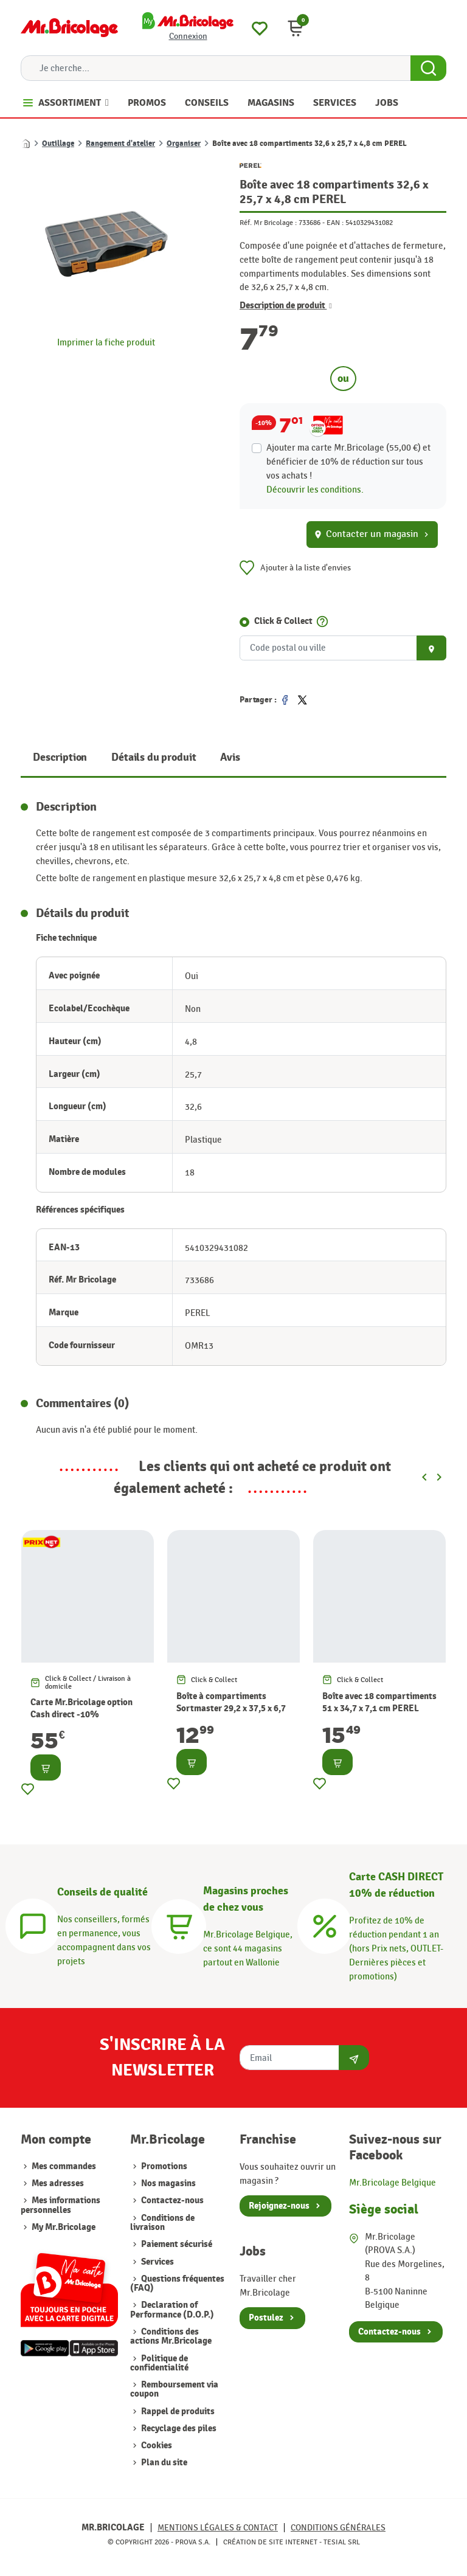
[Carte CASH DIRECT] (325, 1924)
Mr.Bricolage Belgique (392, 2182)
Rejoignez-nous (279, 2206)
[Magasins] (179, 1924)
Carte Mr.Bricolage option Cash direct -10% (81, 1708)
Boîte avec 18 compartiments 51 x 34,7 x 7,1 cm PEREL (379, 1702)
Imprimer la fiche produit (106, 342)
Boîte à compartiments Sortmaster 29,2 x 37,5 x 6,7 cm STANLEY (231, 1708)
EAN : (335, 222)
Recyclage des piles (177, 2428)
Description (60, 757)
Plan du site (163, 2462)
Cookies (155, 2445)
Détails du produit (153, 757)
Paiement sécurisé (175, 2244)
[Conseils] (33, 1924)
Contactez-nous (171, 2200)
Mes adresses (58, 2183)
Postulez (266, 2318)
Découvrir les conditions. (315, 489)
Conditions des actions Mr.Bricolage (171, 2336)
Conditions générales (338, 2527)
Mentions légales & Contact (217, 2527)
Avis (230, 757)
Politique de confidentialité (159, 2363)
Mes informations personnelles (60, 2205)
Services (156, 2262)
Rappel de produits (177, 2411)
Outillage (58, 143)
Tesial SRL (341, 2542)
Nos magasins (167, 2183)
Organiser (184, 143)
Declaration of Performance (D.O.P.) (172, 2309)
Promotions (163, 2166)
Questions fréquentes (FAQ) (177, 2283)
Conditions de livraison (162, 2222)
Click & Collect (283, 621)
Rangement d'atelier (120, 143)
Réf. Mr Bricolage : (268, 222)
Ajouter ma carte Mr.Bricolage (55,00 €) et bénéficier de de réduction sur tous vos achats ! (348, 461)
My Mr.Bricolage (63, 2227)
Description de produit (286, 305)
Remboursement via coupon (174, 2389)
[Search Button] (428, 68)
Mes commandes (64, 2166)
